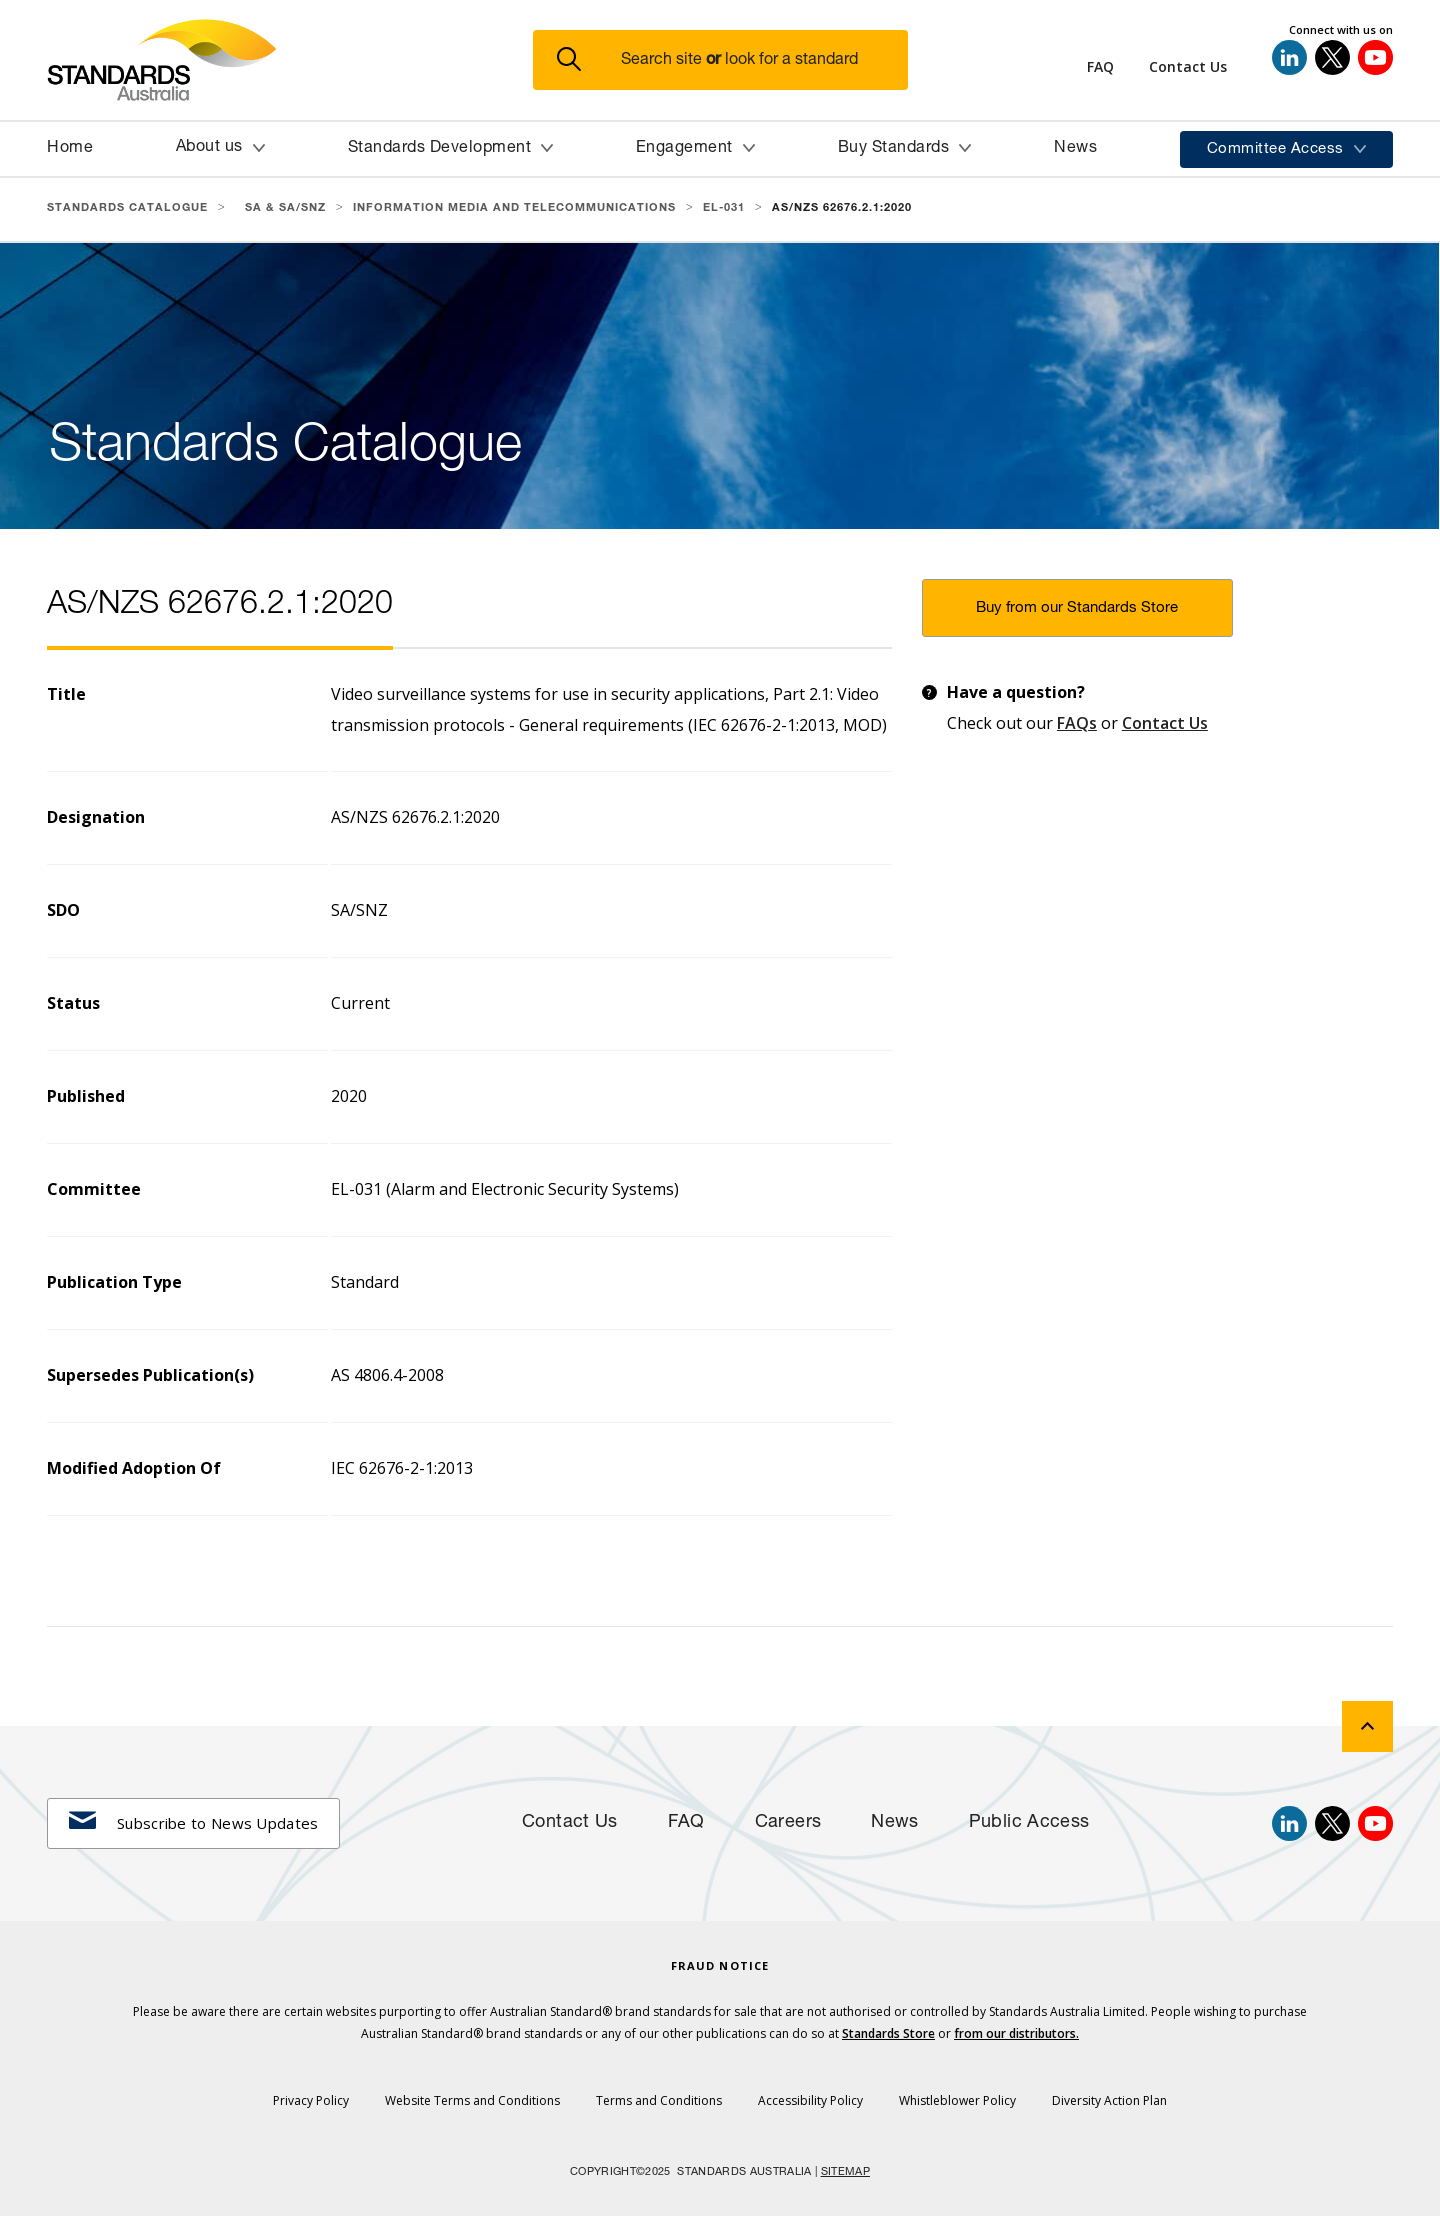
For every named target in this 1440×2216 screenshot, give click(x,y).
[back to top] (1367, 1726)
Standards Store (888, 2033)
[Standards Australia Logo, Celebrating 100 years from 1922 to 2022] (290, 60)
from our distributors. (1016, 2033)
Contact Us (1165, 723)
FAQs (1077, 723)
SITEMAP (845, 2172)
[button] (732, 60)
